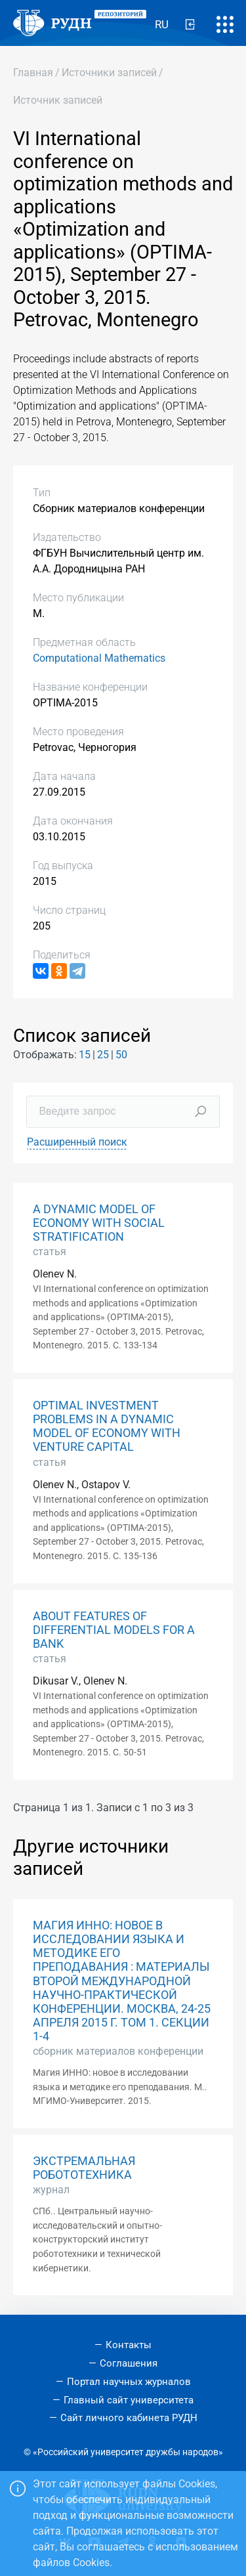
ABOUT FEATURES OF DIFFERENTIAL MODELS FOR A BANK (114, 1630)
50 (121, 1054)
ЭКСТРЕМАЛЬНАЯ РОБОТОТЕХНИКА (84, 2168)
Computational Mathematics (99, 658)
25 (103, 1054)
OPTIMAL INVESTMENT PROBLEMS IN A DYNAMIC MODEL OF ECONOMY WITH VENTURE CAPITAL (106, 1426)
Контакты (129, 2345)
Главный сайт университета (129, 2400)
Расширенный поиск (77, 1142)
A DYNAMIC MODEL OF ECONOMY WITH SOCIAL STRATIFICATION (99, 1223)
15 (85, 1054)
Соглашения (128, 2363)
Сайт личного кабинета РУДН (128, 2418)
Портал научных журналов (129, 2382)
